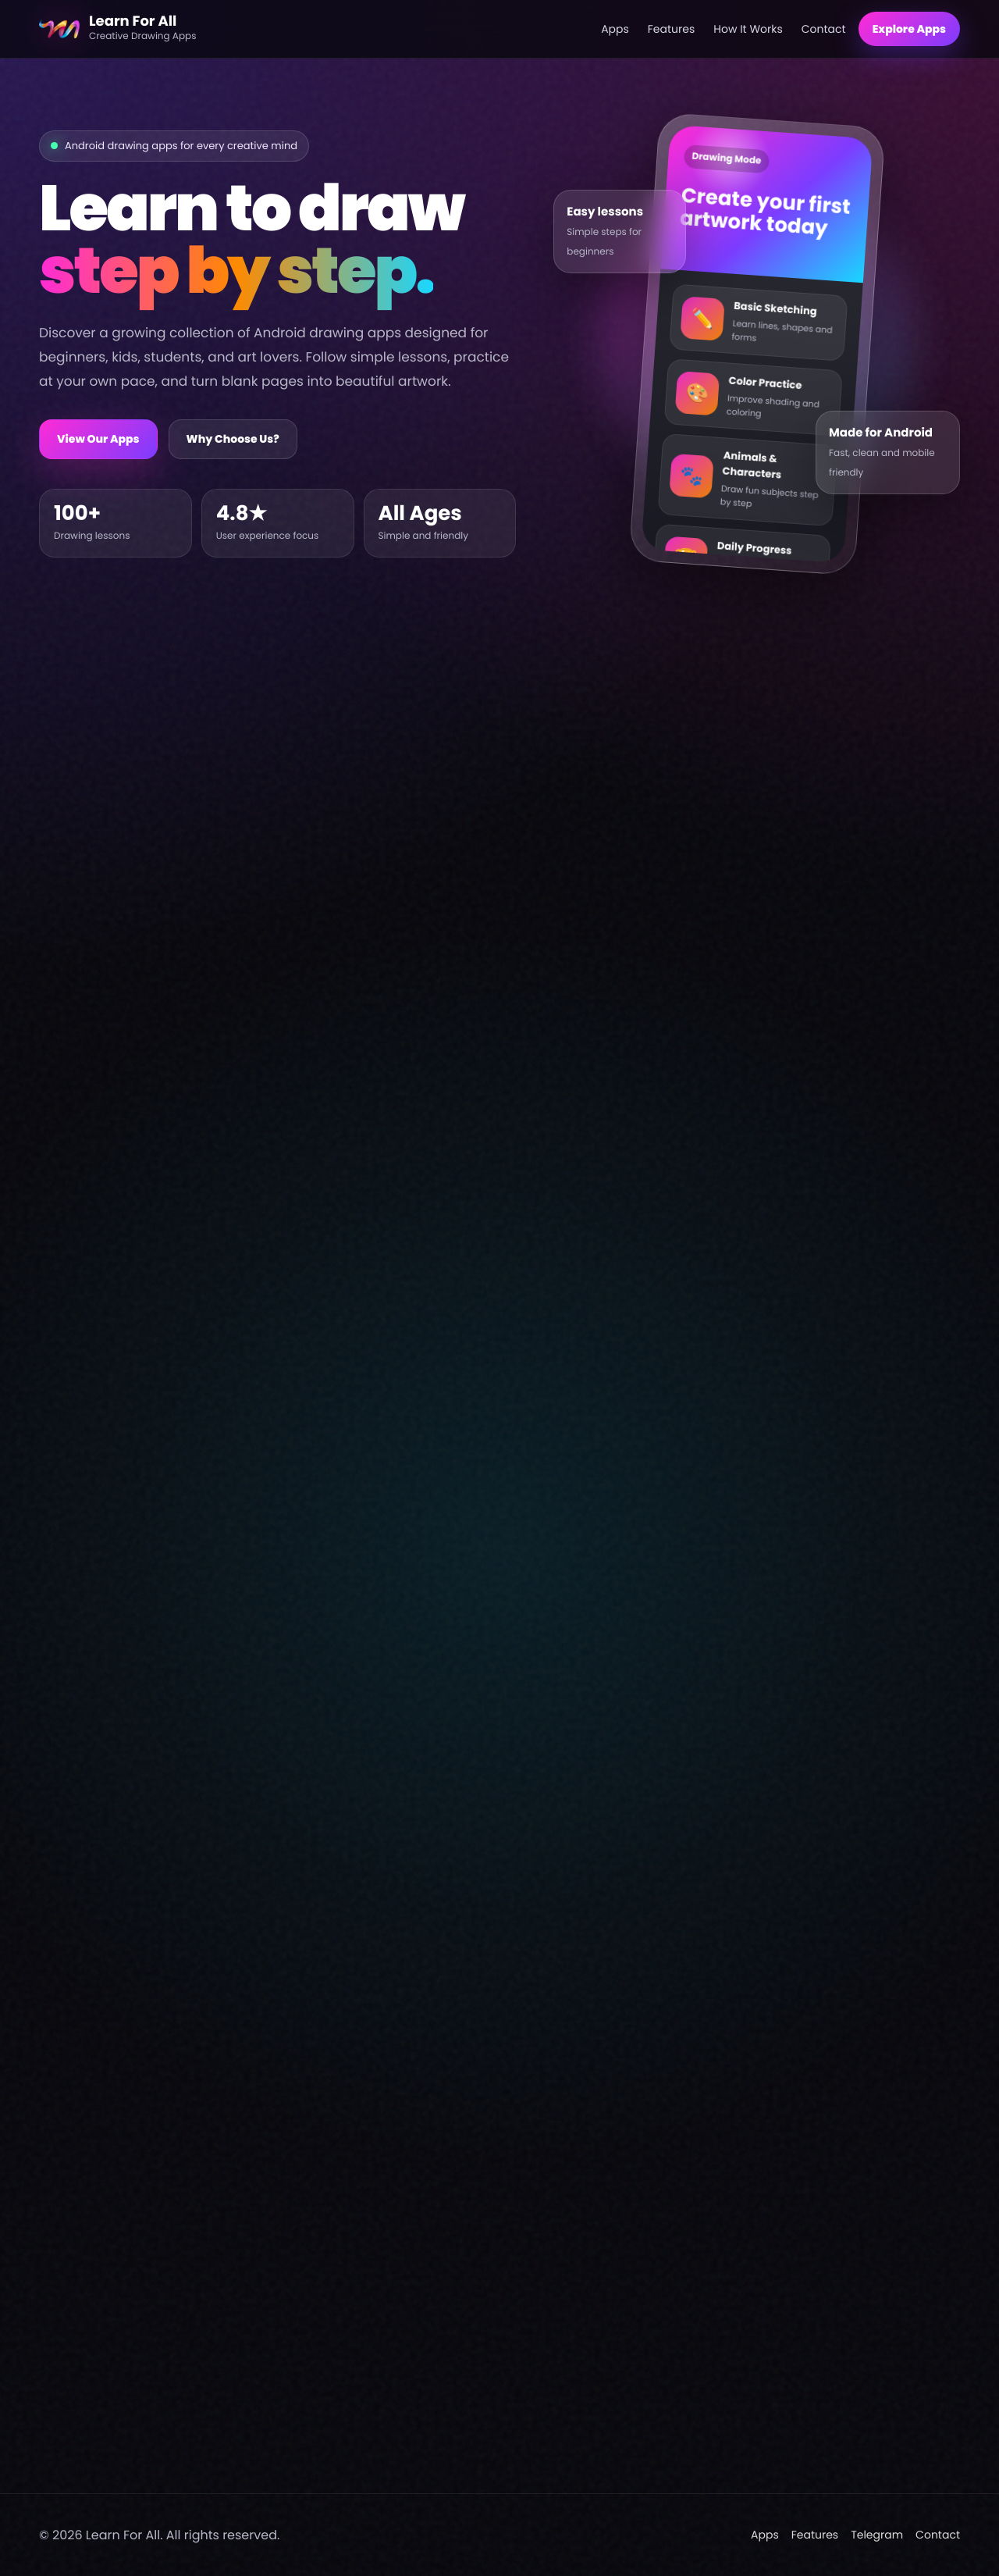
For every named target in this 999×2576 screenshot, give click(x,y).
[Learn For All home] (313, 29)
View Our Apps (98, 439)
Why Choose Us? (233, 439)
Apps (615, 29)
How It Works (748, 29)
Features (671, 29)
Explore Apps (909, 29)
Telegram (877, 2534)
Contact (824, 29)
